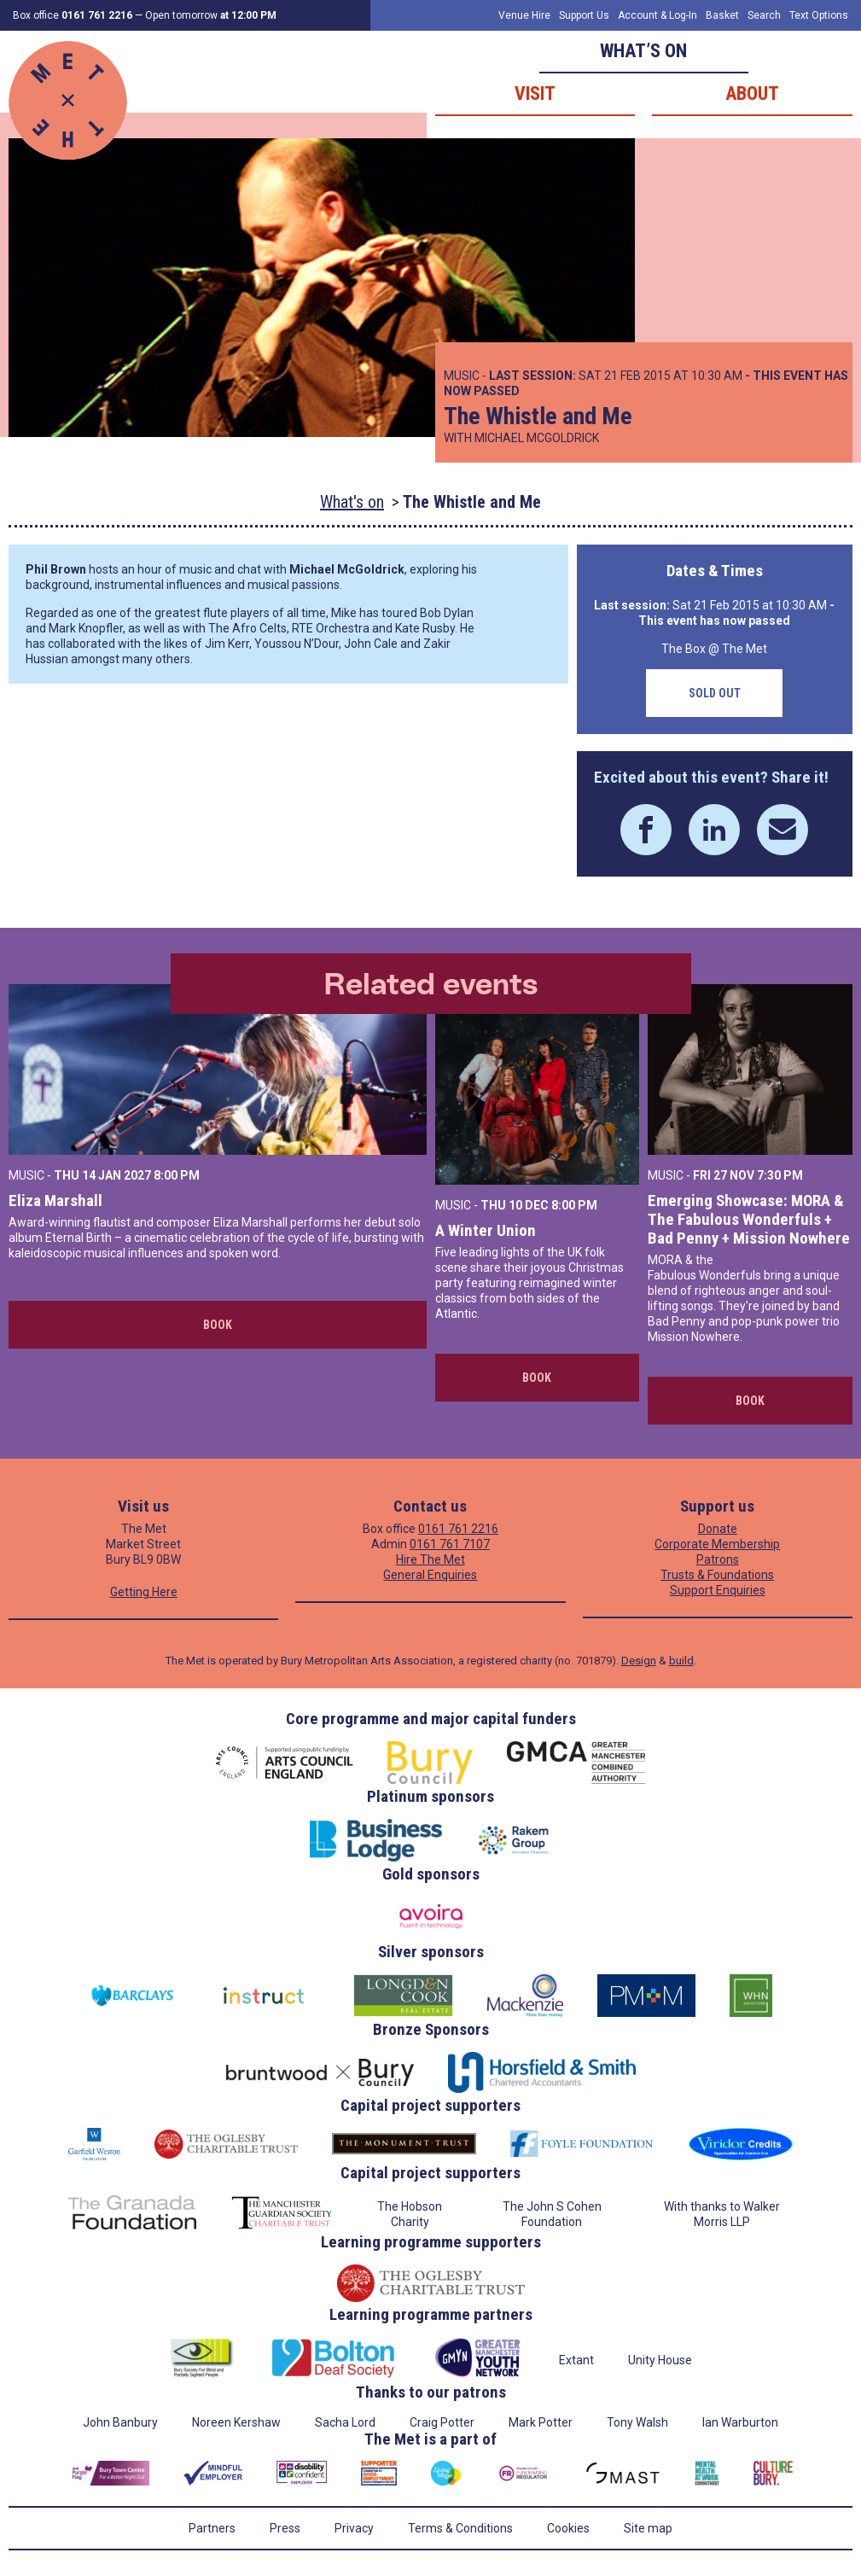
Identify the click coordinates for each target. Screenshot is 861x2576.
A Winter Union (485, 1230)
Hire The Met (430, 1559)
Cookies (568, 2528)
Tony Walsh (637, 2422)
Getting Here (143, 1592)
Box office (72, 15)
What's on (352, 502)
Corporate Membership (717, 1544)
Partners (212, 2528)
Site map (648, 2528)
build (681, 1660)
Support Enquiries (717, 1590)
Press (285, 2528)
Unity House (660, 2360)
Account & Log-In (657, 15)
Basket (722, 15)
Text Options (818, 15)
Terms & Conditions (460, 2528)
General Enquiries (430, 1575)
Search (764, 15)
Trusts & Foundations (717, 1575)
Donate (717, 1529)
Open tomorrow (210, 15)
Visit (535, 93)
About (752, 93)
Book (217, 1325)
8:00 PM (177, 1175)
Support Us (584, 15)
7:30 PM (780, 1175)
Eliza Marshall (55, 1200)
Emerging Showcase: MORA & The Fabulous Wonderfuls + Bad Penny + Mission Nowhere (749, 1219)
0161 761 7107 (450, 1544)
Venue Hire (524, 15)
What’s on (643, 50)
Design (638, 1660)
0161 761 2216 (458, 1529)
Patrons (717, 1559)
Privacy (354, 2528)
